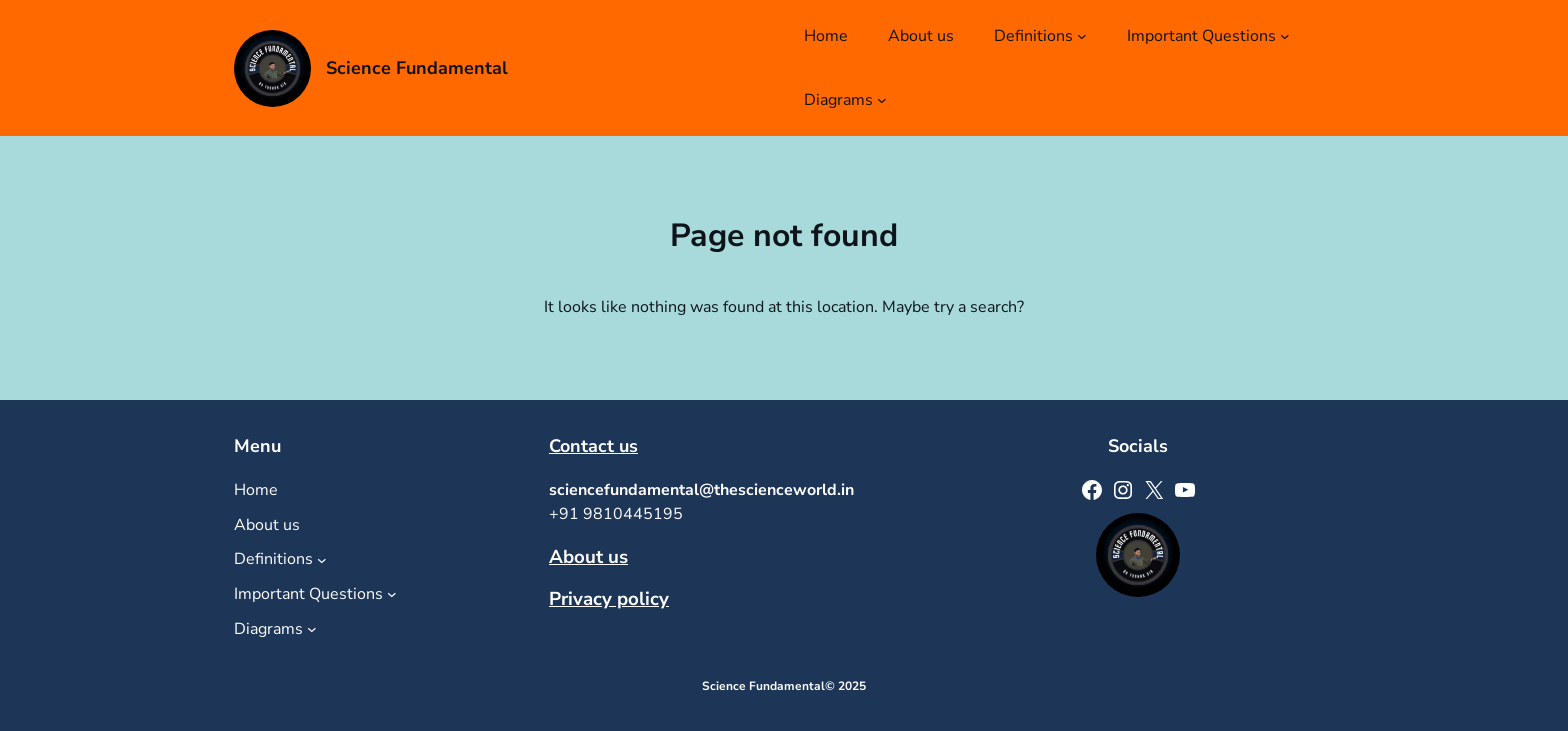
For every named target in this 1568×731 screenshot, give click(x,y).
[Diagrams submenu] (882, 100)
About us (588, 557)
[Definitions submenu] (1082, 36)
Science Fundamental (417, 68)
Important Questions (1201, 36)
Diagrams (838, 100)
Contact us (593, 446)
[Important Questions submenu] (1285, 36)
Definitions (1033, 36)
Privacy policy (609, 599)
